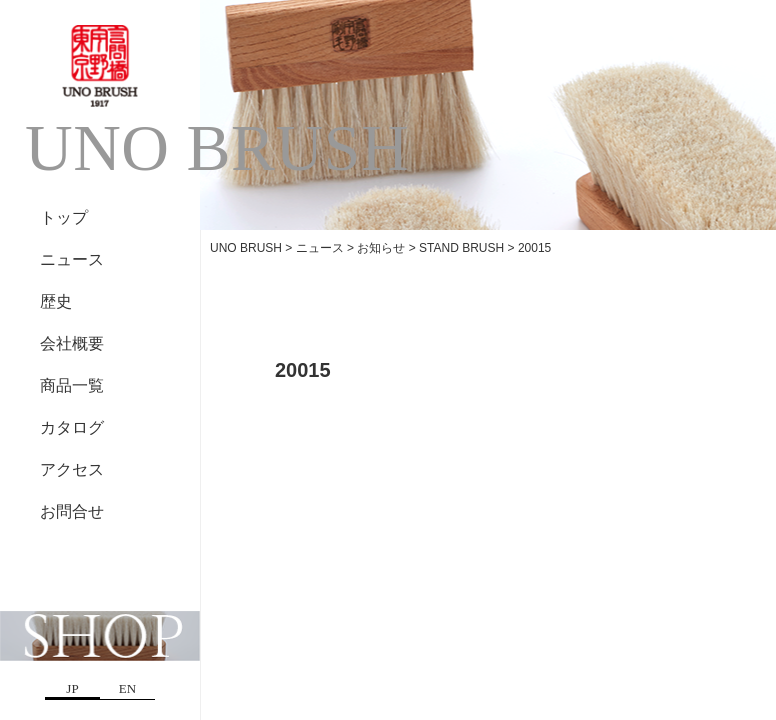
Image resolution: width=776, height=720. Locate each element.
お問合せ (72, 511)
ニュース (72, 259)
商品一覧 (72, 385)
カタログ (72, 427)
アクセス (72, 469)
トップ (64, 217)
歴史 (56, 301)
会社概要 (72, 343)
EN (127, 688)
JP (72, 688)
